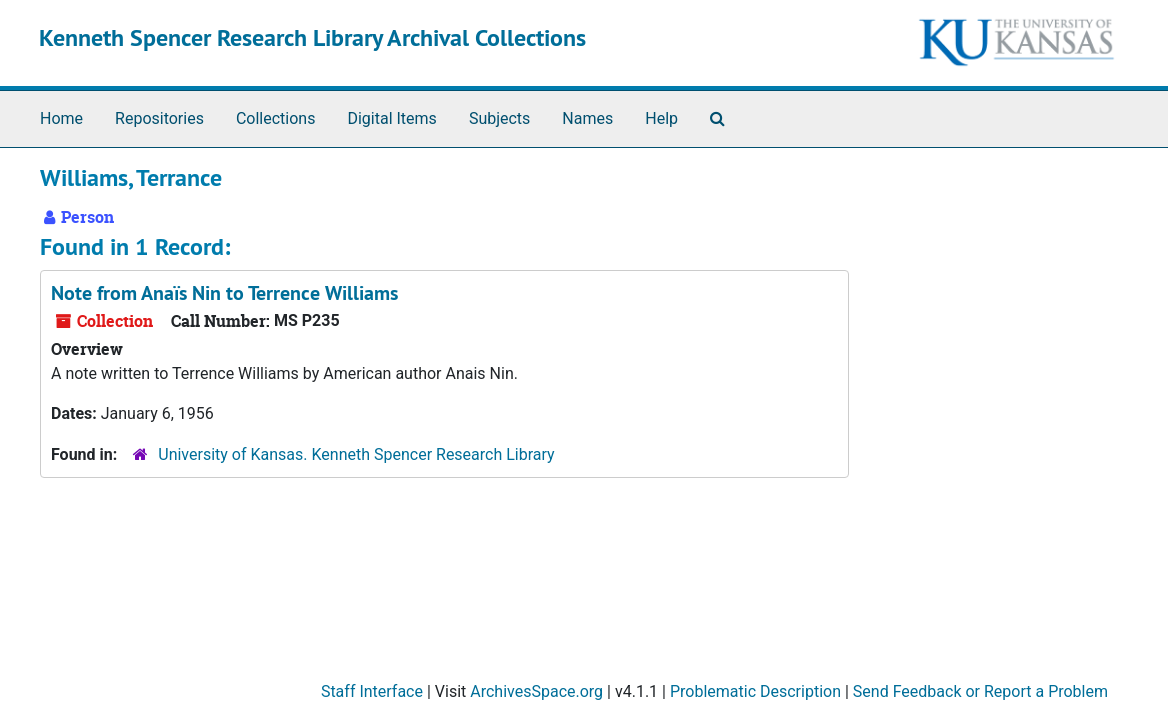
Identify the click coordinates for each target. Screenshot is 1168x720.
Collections (276, 118)
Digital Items (391, 118)
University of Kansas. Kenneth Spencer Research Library (356, 454)
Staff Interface (372, 691)
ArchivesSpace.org (536, 691)
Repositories (159, 118)
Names (587, 118)
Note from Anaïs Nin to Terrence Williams (224, 293)
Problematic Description (755, 691)
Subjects (499, 118)
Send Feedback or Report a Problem (980, 691)
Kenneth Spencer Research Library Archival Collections (312, 37)
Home (61, 118)
